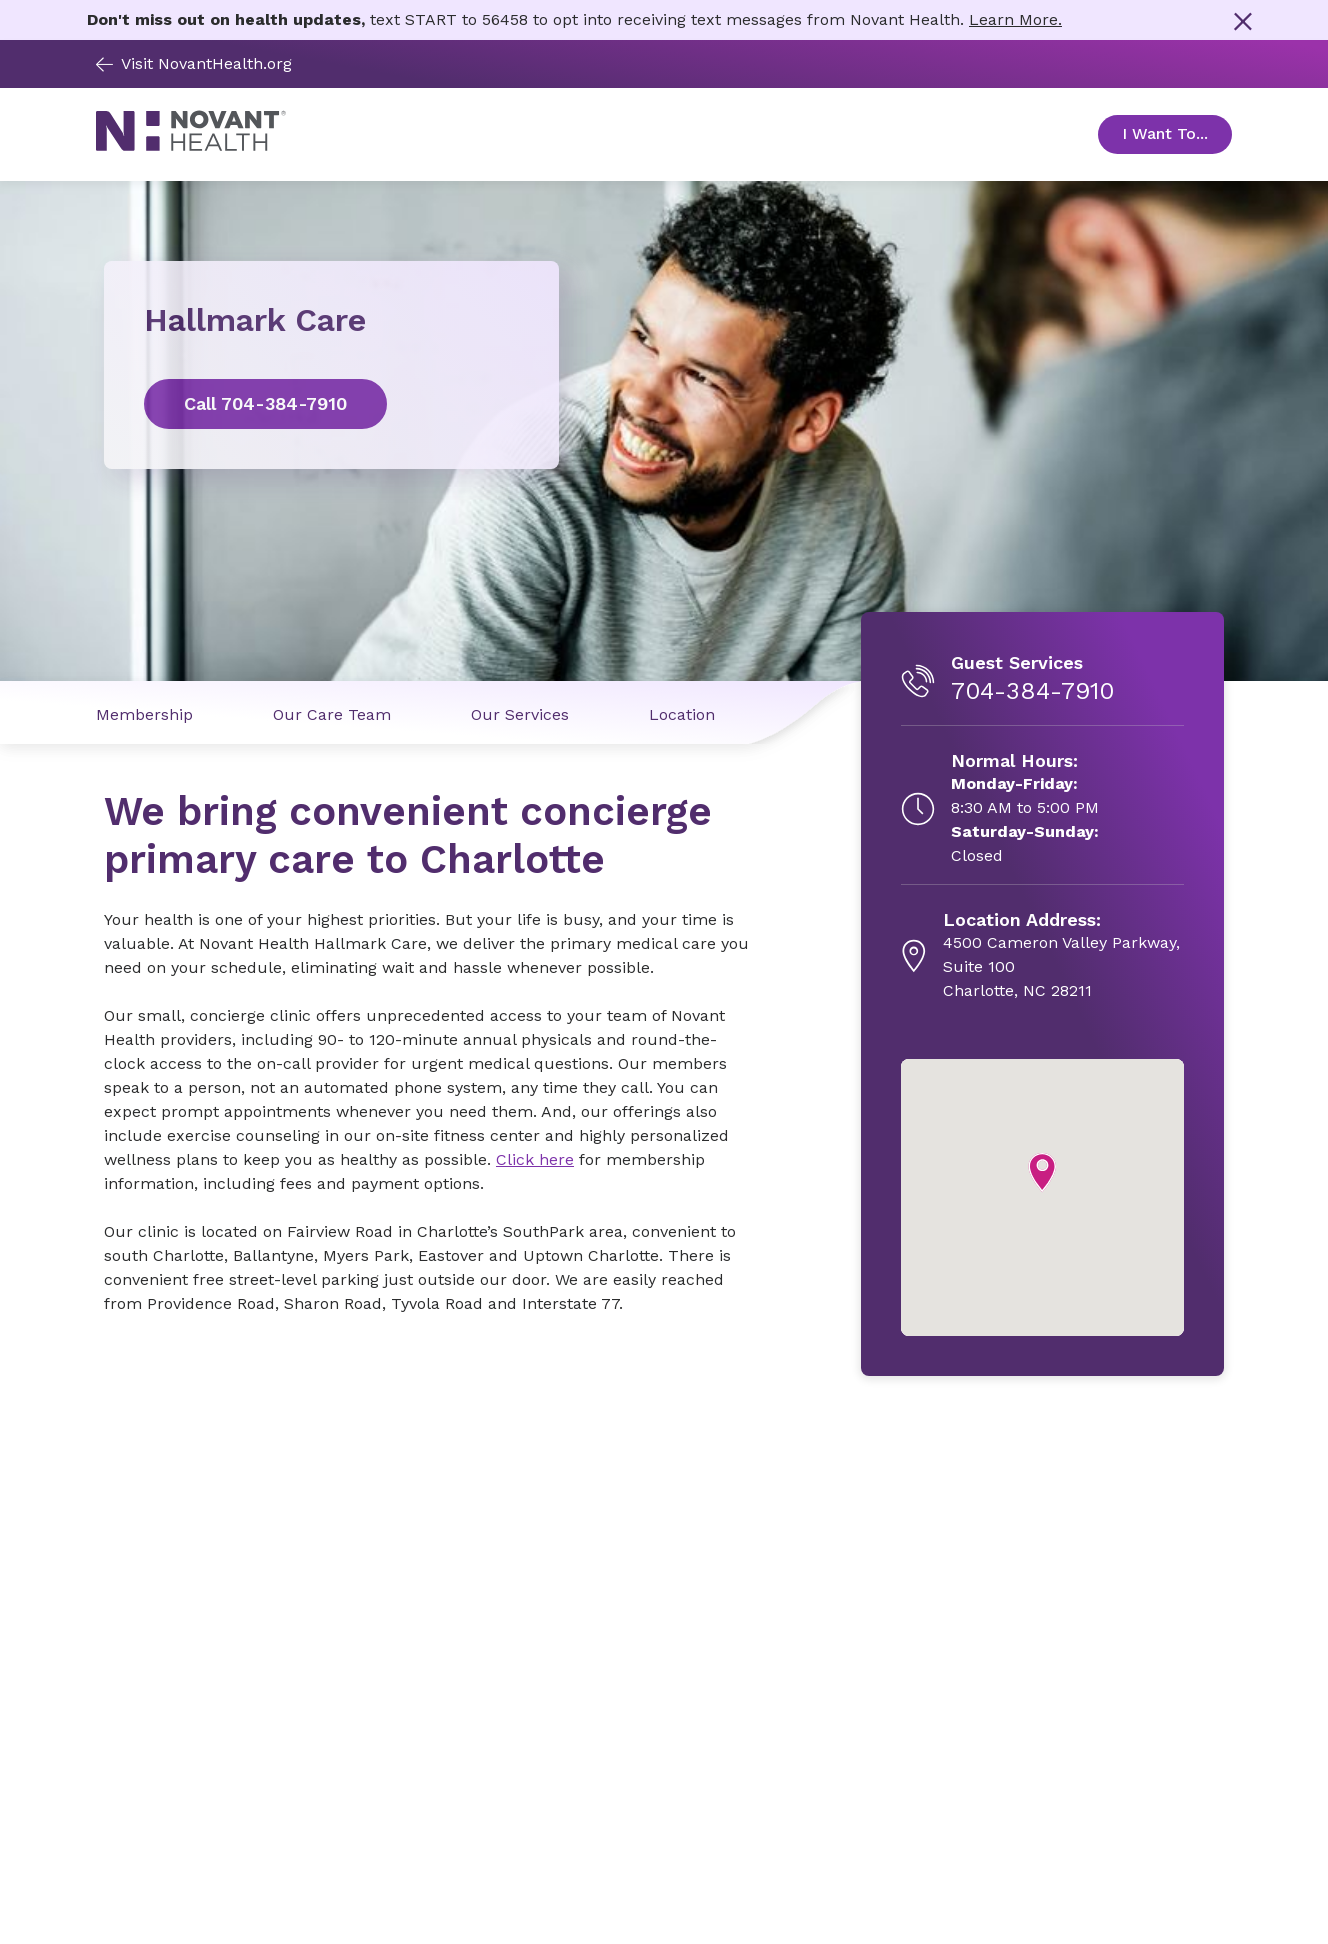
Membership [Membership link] (144, 714)
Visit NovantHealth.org (194, 63)
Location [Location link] (682, 714)
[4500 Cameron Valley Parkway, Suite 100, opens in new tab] (1063, 956)
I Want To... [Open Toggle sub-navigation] (1177, 133)
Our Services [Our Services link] (520, 714)
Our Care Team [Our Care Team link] (332, 714)
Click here (535, 1159)
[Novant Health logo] (191, 146)
